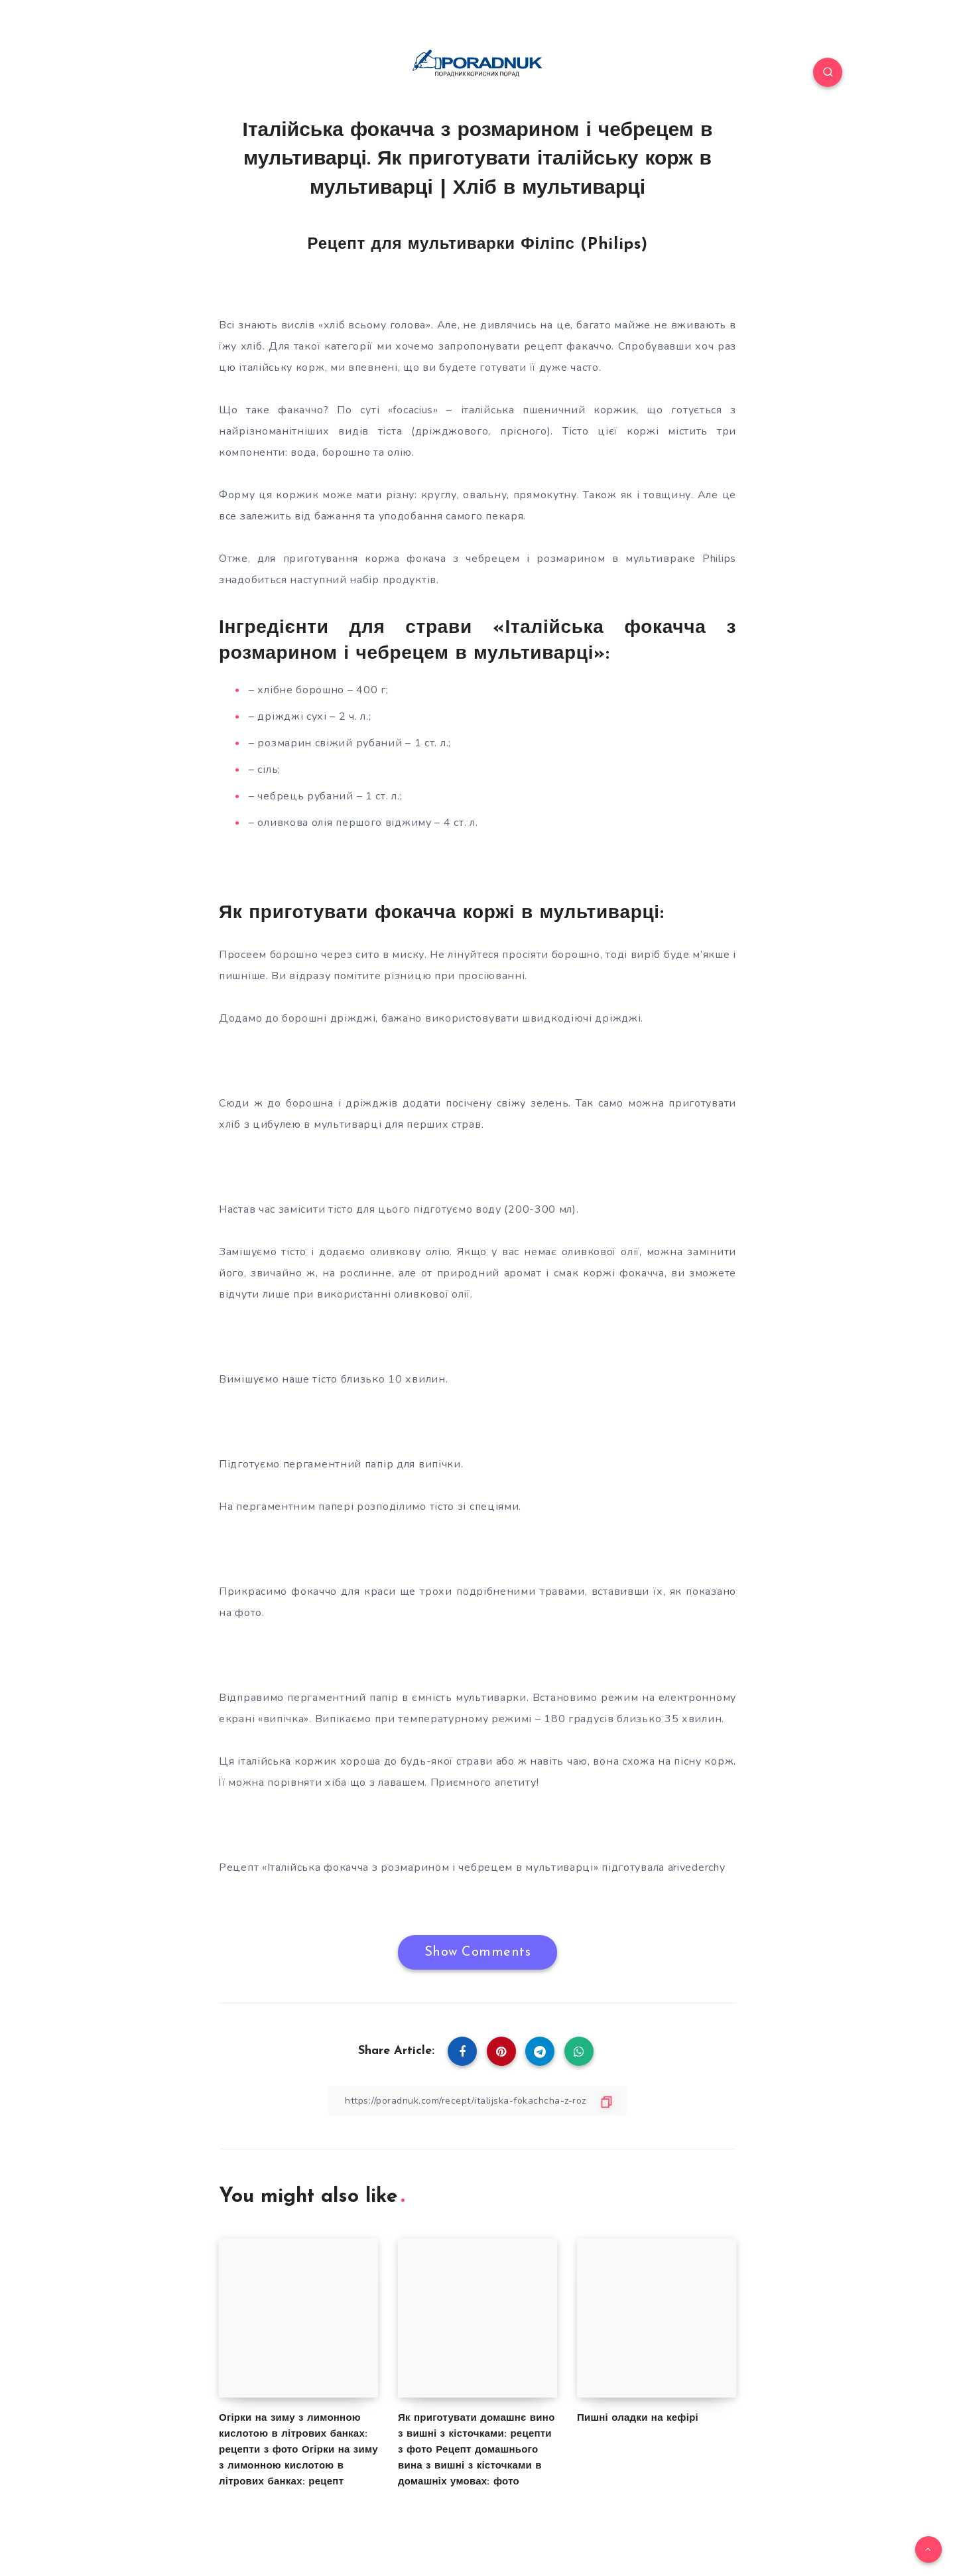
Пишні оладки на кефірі (637, 2418)
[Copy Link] (477, 2101)
